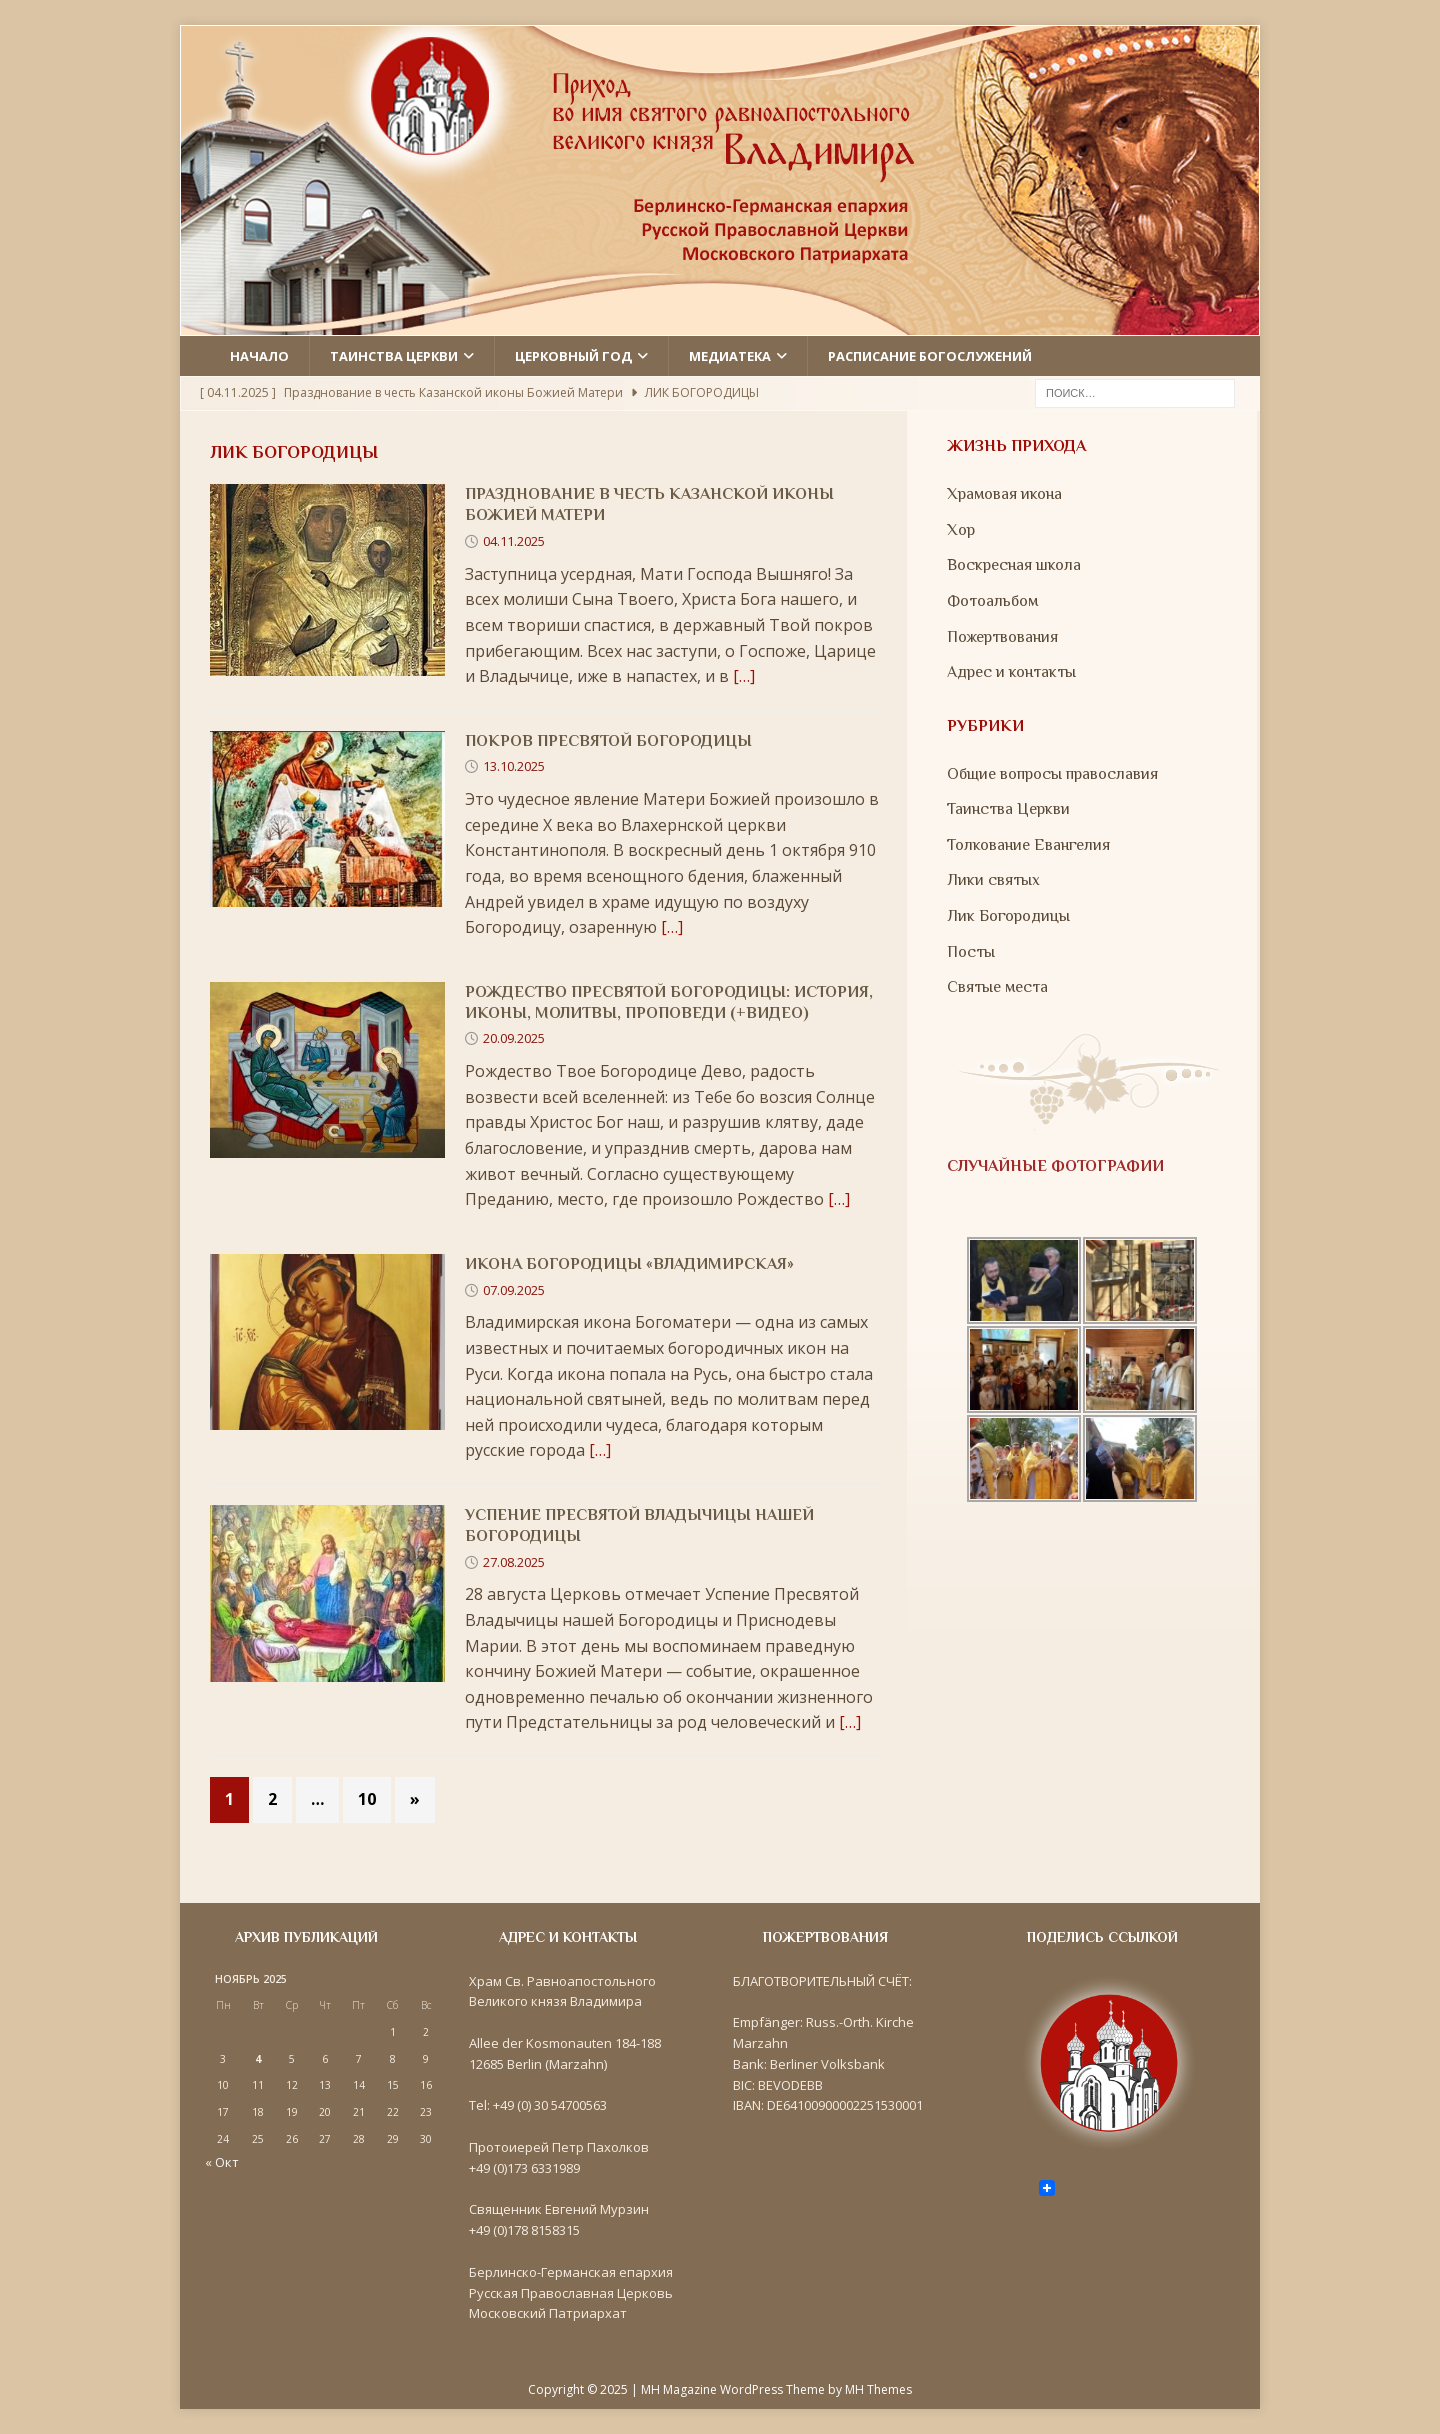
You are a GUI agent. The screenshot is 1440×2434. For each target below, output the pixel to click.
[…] (744, 676)
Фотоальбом (992, 601)
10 (367, 1799)
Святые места (997, 987)
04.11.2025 (514, 541)
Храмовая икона (1004, 494)
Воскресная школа (1014, 565)
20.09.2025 (514, 1038)
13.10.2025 (514, 766)
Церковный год (573, 356)
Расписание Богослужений (930, 356)
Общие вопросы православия (1052, 774)
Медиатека (730, 356)
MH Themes (878, 2389)
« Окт (222, 2162)
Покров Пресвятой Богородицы (608, 741)
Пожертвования (1002, 637)
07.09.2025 (514, 1290)
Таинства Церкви (1008, 809)
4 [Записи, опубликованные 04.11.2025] (258, 2059)
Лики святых (993, 880)
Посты (971, 952)
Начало (259, 356)
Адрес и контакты (1011, 672)
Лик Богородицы (1008, 916)
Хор (961, 530)
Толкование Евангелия (1028, 845)
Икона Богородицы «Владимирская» (629, 1264)
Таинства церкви (394, 356)
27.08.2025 (514, 1562)
